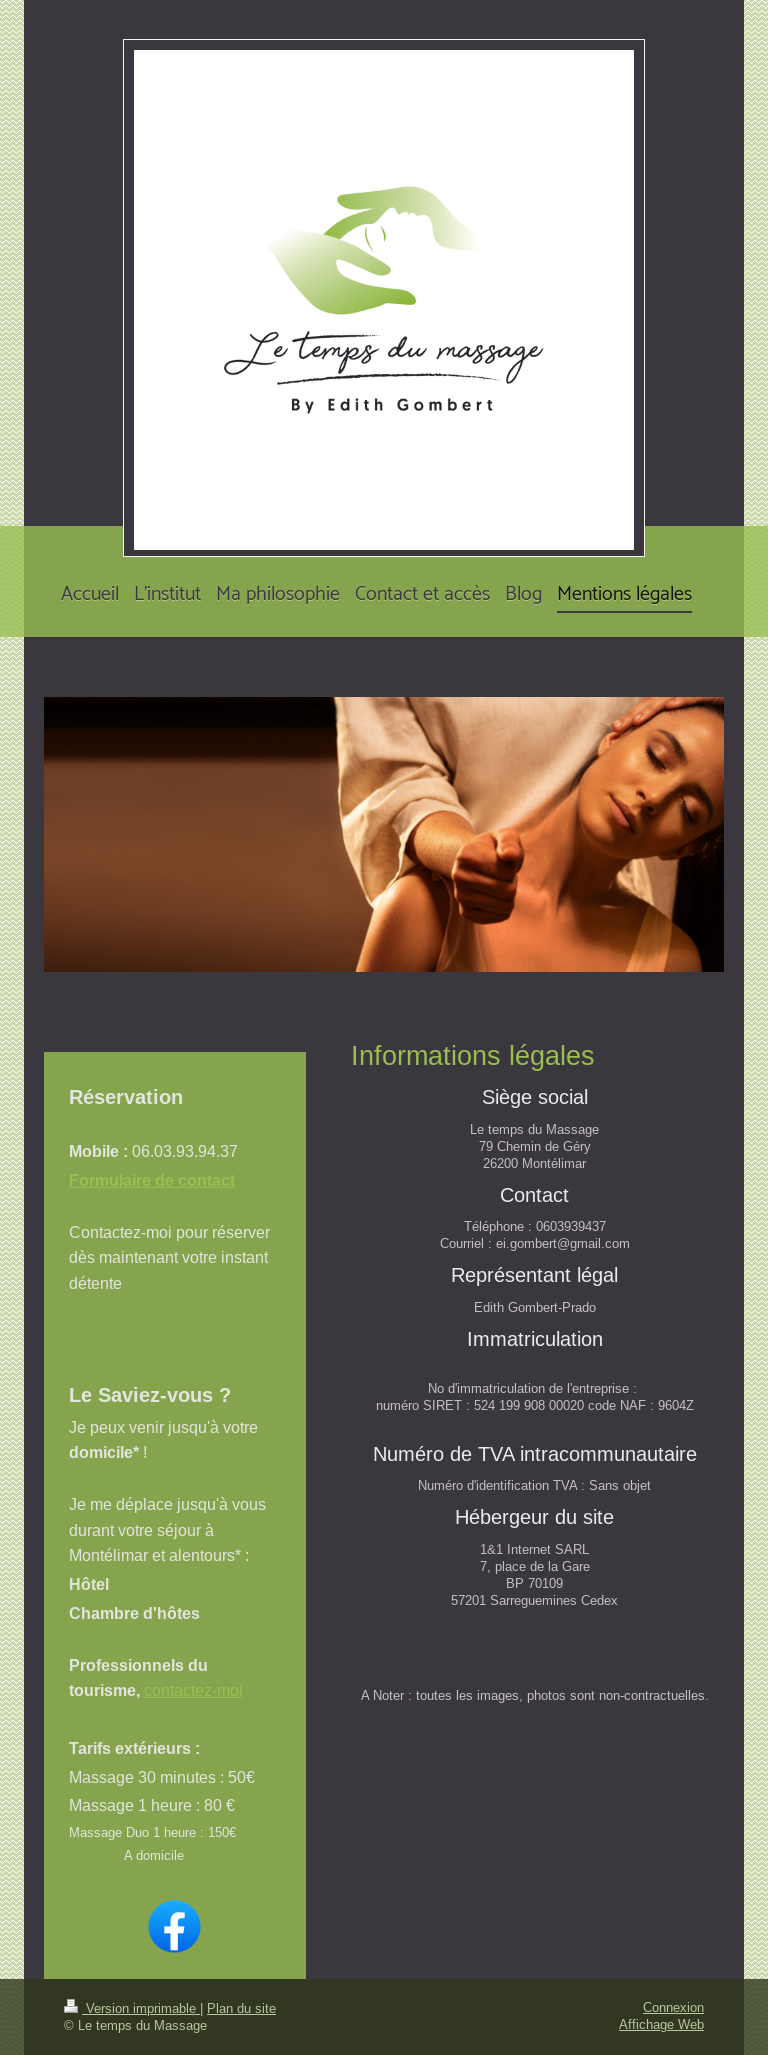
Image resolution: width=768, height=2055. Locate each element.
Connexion (673, 2007)
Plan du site (241, 2008)
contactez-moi (193, 1690)
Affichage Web (661, 2024)
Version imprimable (132, 2008)
